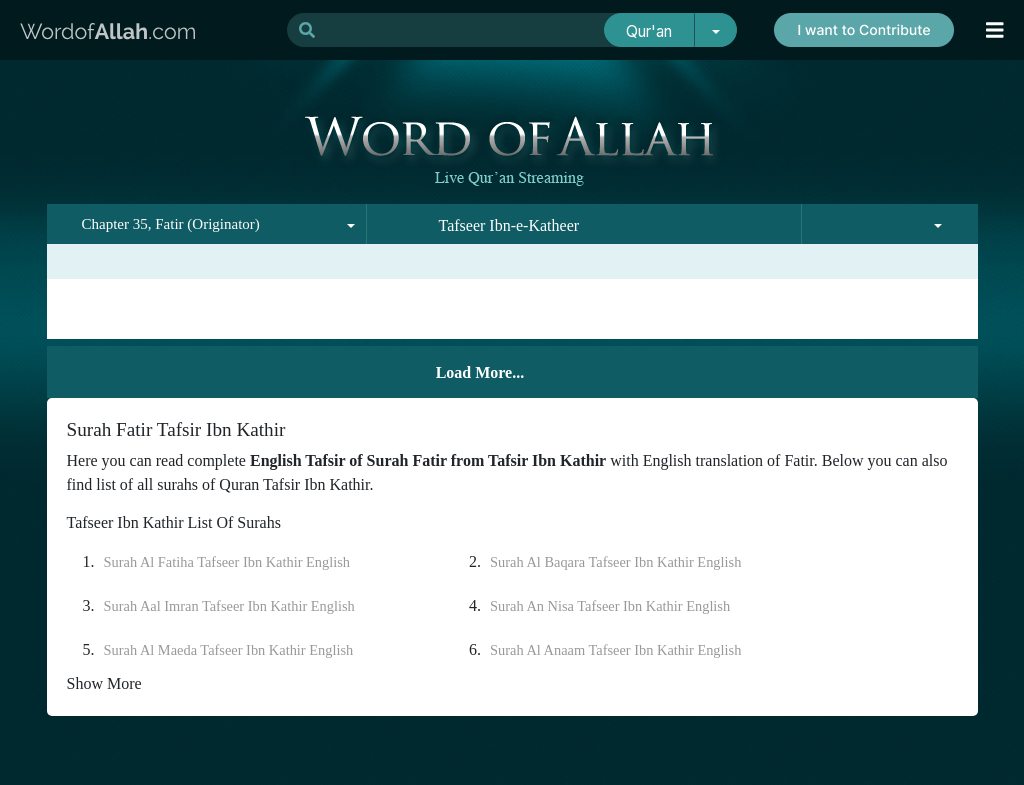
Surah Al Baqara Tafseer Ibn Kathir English (615, 562)
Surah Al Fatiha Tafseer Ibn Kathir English (227, 562)
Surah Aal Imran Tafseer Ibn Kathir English (229, 606)
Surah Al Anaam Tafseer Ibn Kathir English (615, 650)
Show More (104, 683)
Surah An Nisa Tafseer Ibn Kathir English (610, 606)
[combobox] (207, 224)
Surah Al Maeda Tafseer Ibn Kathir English (229, 650)
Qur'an (649, 31)
